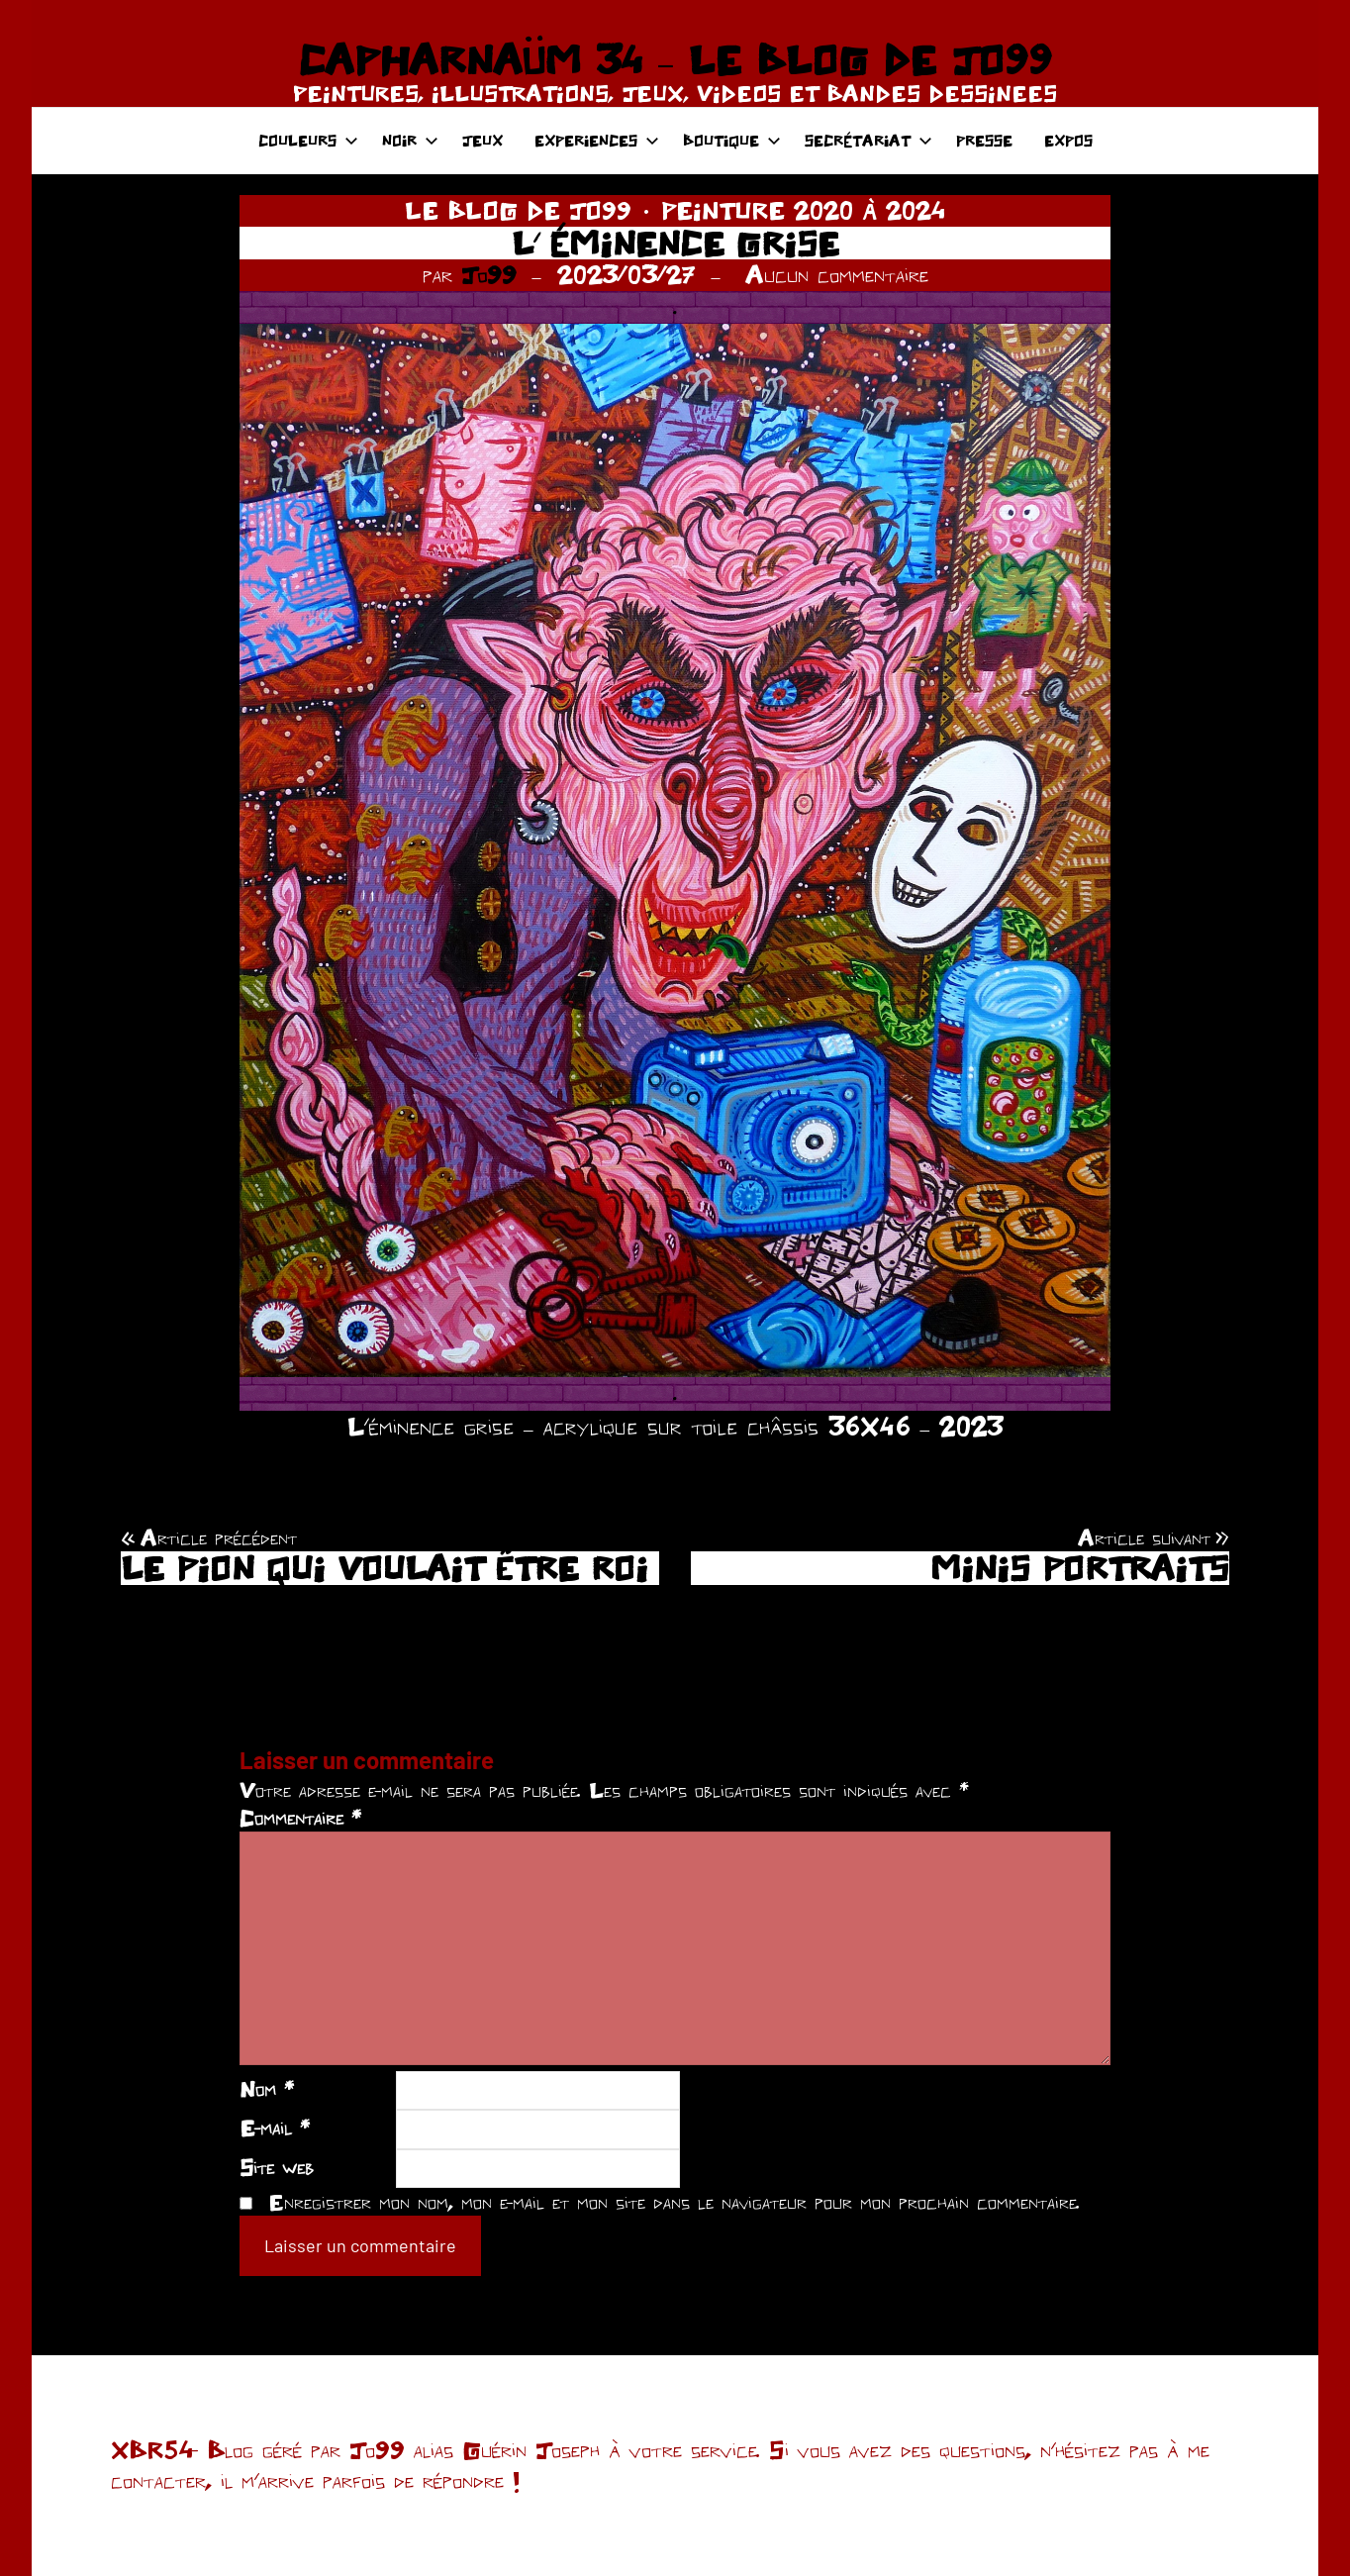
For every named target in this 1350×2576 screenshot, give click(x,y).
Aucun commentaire (836, 274)
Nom (267, 2089)
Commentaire (300, 1818)
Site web (277, 2167)
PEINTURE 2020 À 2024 (803, 210)
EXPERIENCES (596, 140)
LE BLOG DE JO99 (518, 210)
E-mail (275, 2127)
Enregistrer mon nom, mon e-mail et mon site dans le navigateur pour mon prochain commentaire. (674, 2202)
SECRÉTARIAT (868, 140)
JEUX (482, 140)
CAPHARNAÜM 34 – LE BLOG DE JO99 (674, 59)
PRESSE (984, 140)
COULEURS (308, 140)
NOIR (410, 140)
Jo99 (489, 274)
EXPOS (1068, 140)
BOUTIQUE (732, 140)
